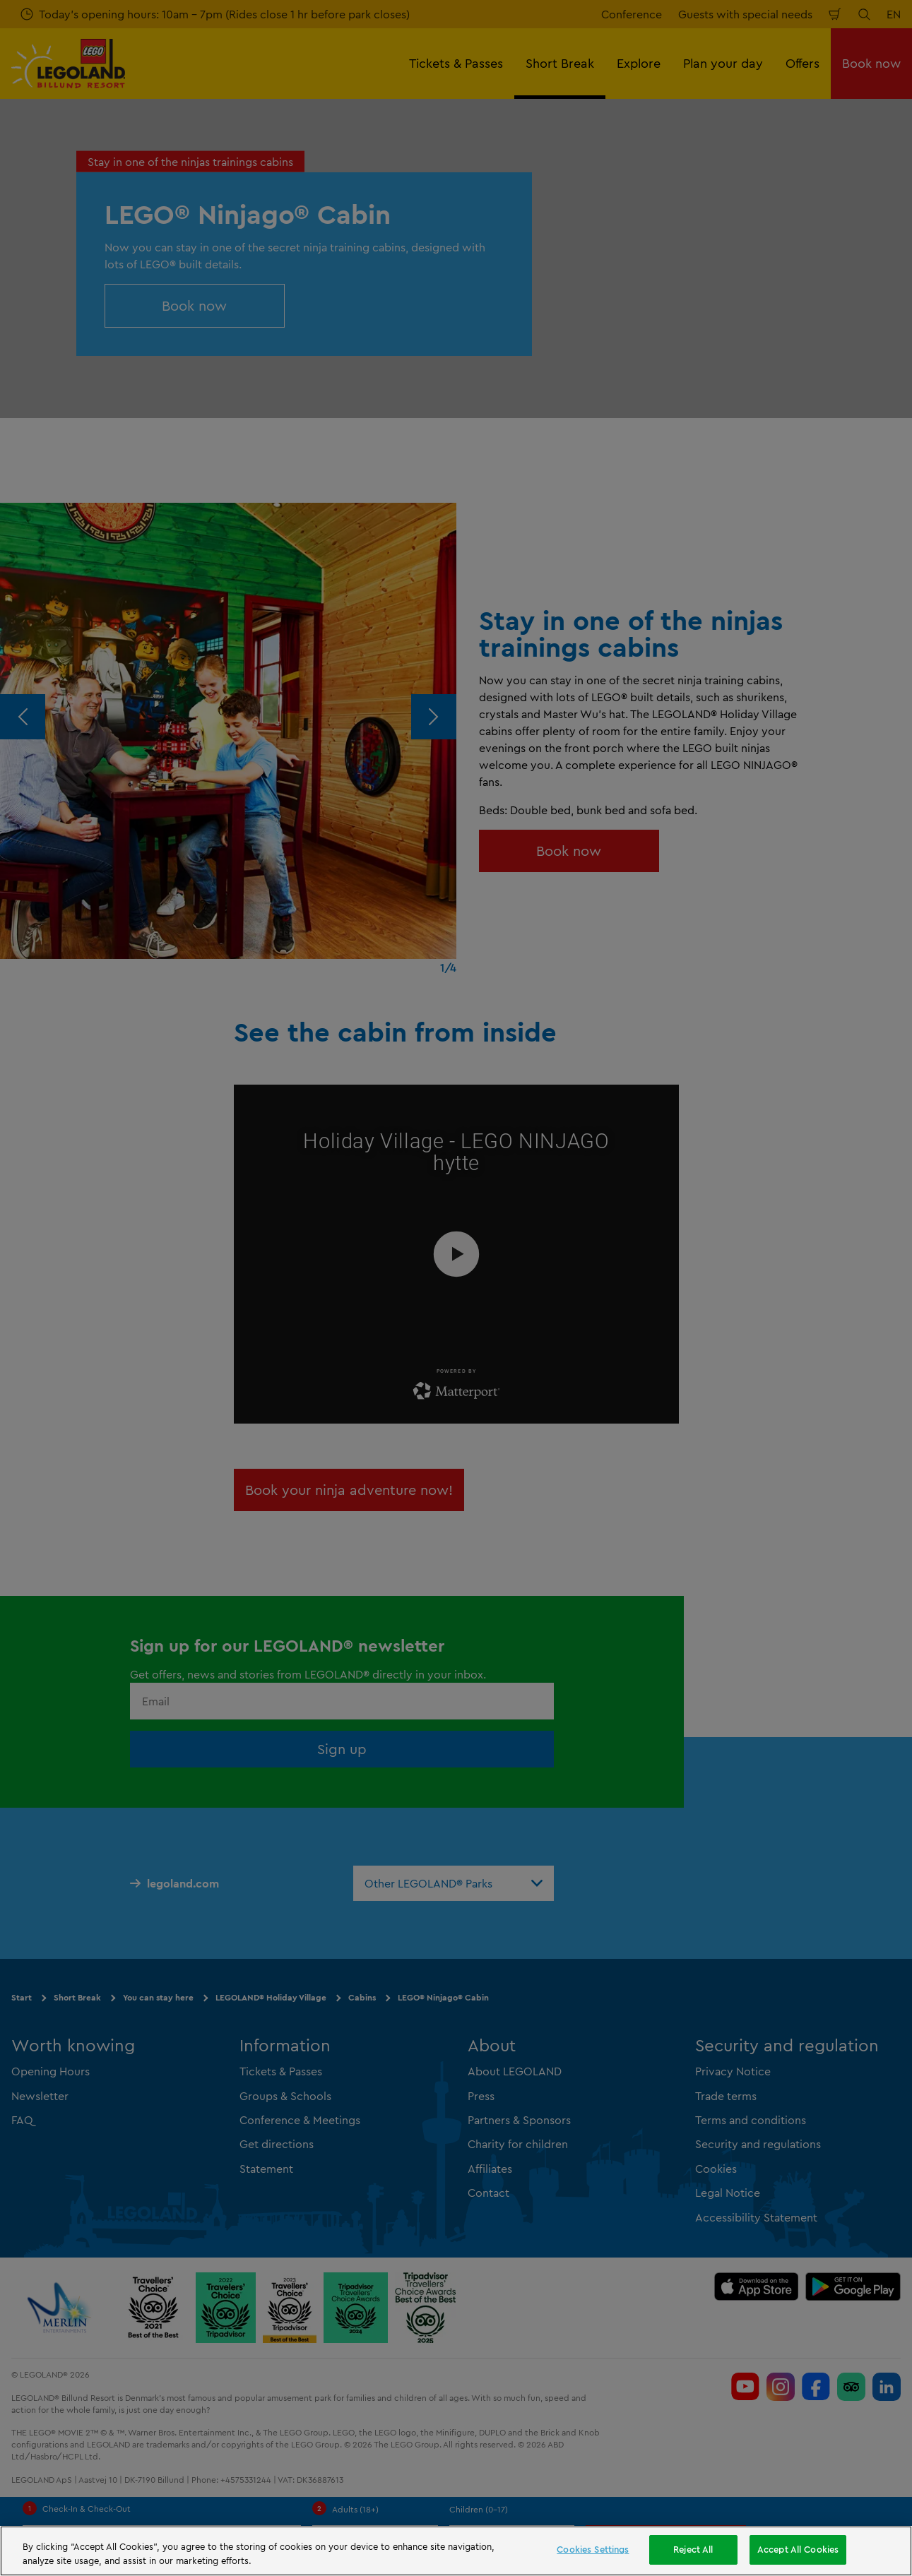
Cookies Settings (593, 2549)
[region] (456, 2551)
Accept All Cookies (798, 2549)
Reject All (693, 2549)
